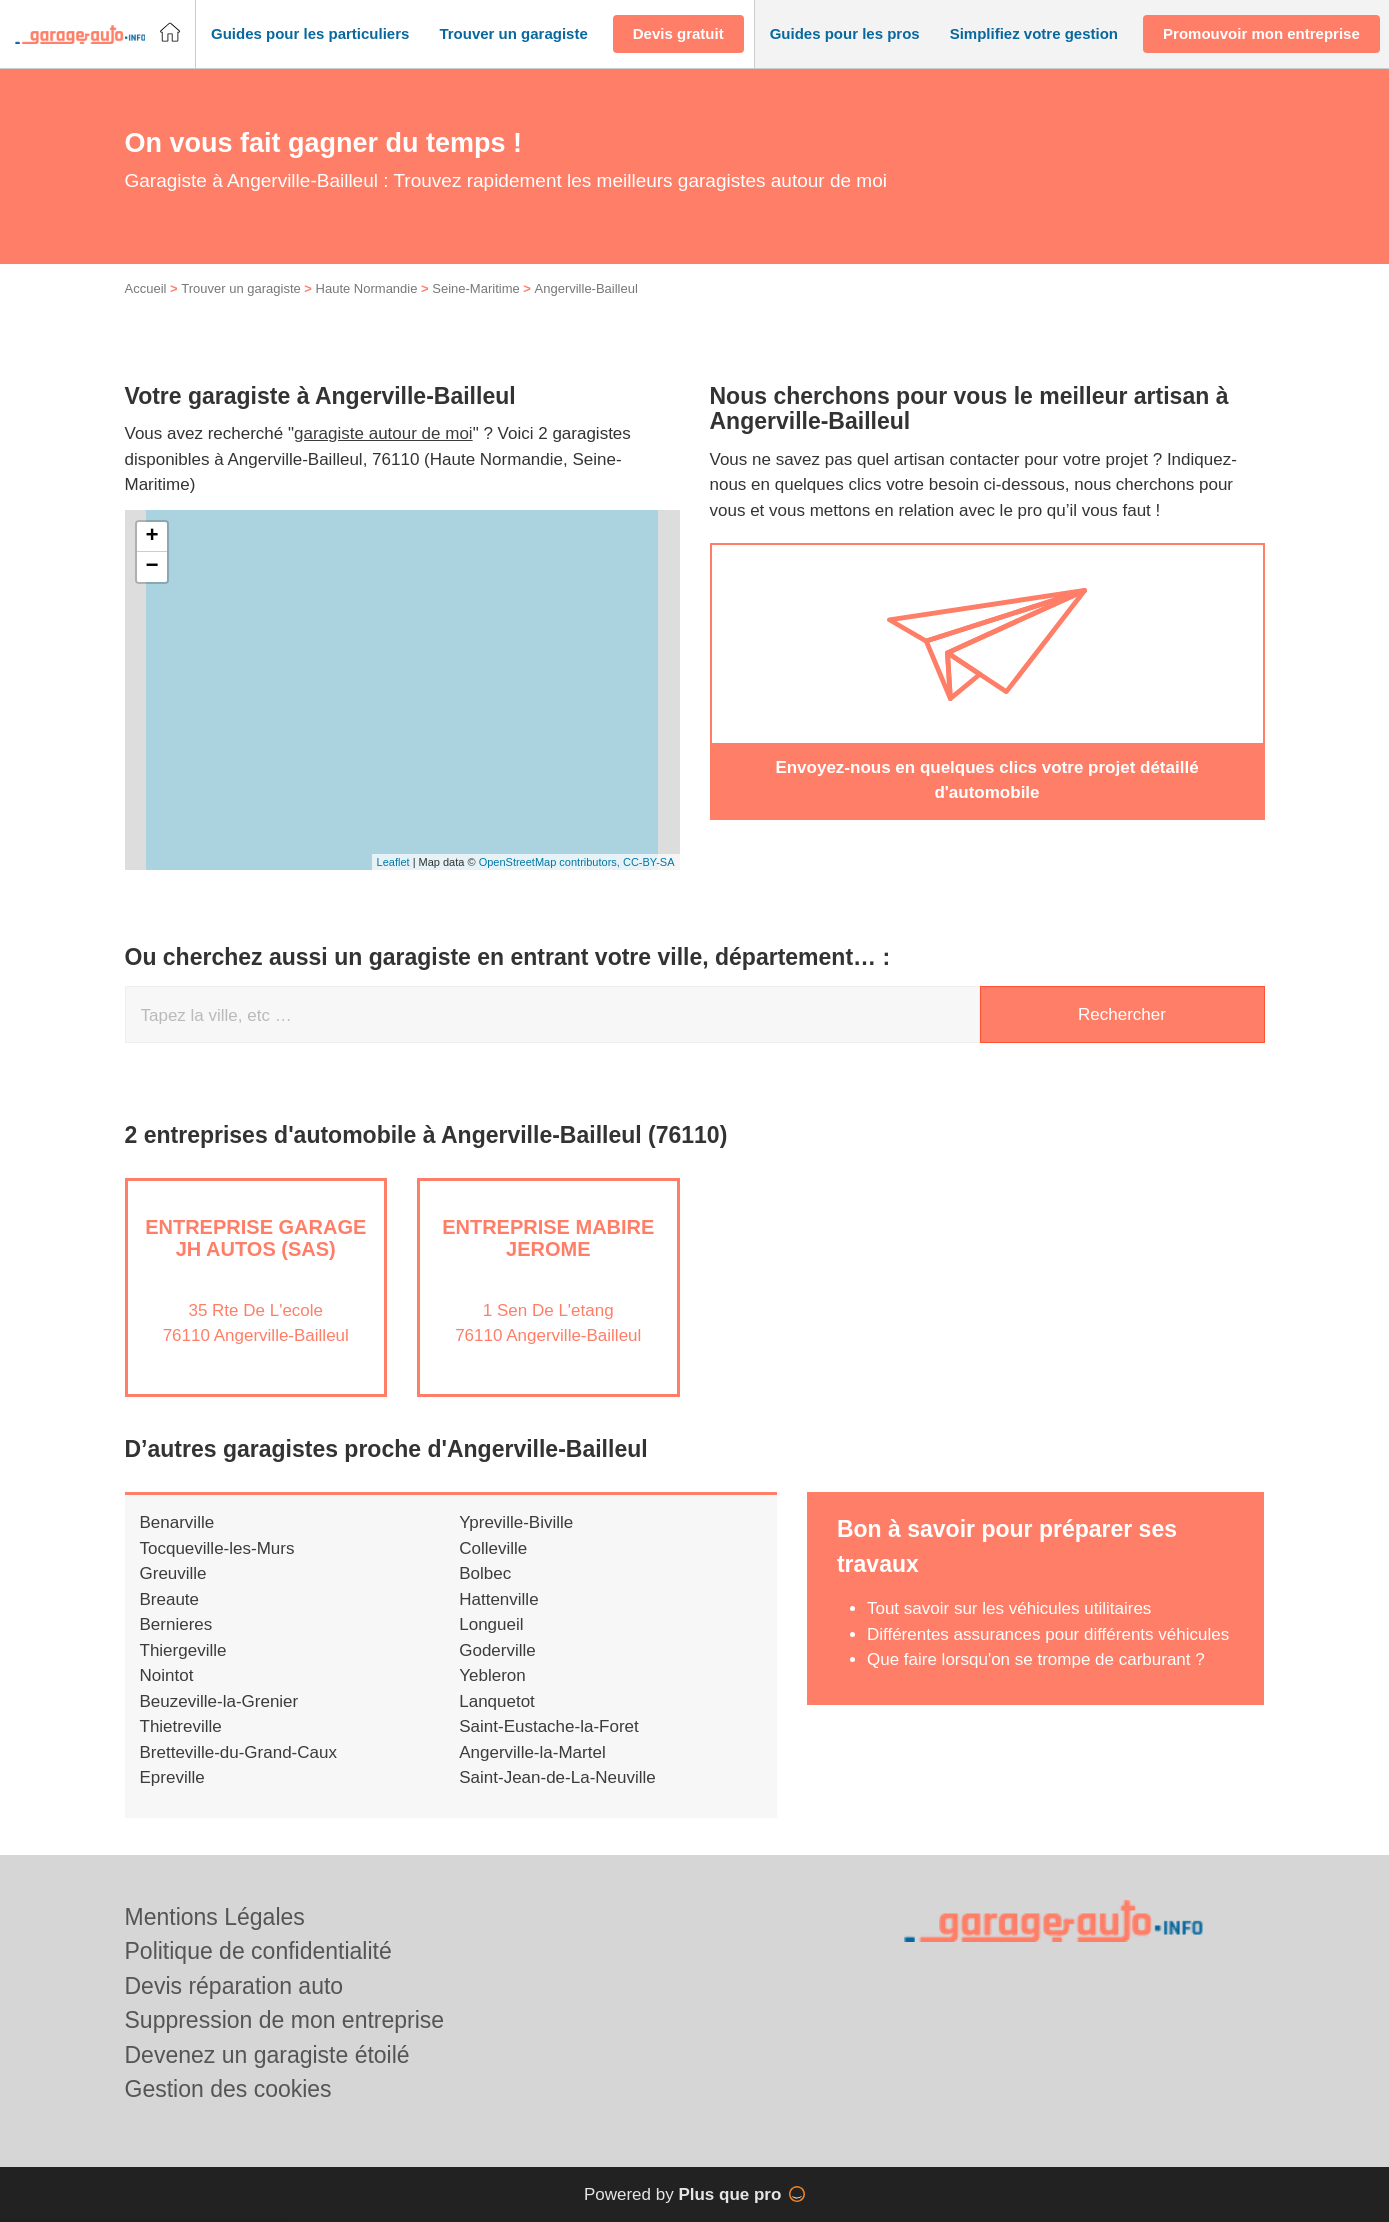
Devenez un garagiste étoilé (267, 2055)
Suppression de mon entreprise (285, 2020)
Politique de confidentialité (258, 1951)
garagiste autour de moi (383, 433)
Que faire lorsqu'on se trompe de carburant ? (1036, 1659)
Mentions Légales (215, 1917)
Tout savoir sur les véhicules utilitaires (1009, 1608)
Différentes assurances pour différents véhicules (1048, 1634)
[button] (310, 34)
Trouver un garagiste (240, 288)
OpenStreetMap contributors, (551, 862)
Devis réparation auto (234, 1986)
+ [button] (151, 537)
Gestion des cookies (228, 2089)
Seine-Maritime (475, 288)
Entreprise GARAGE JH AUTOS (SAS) (255, 1238)
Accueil (146, 288)
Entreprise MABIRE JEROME (548, 1238)
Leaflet (393, 862)
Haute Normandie (367, 288)
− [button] (151, 567)
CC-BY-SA (649, 862)
